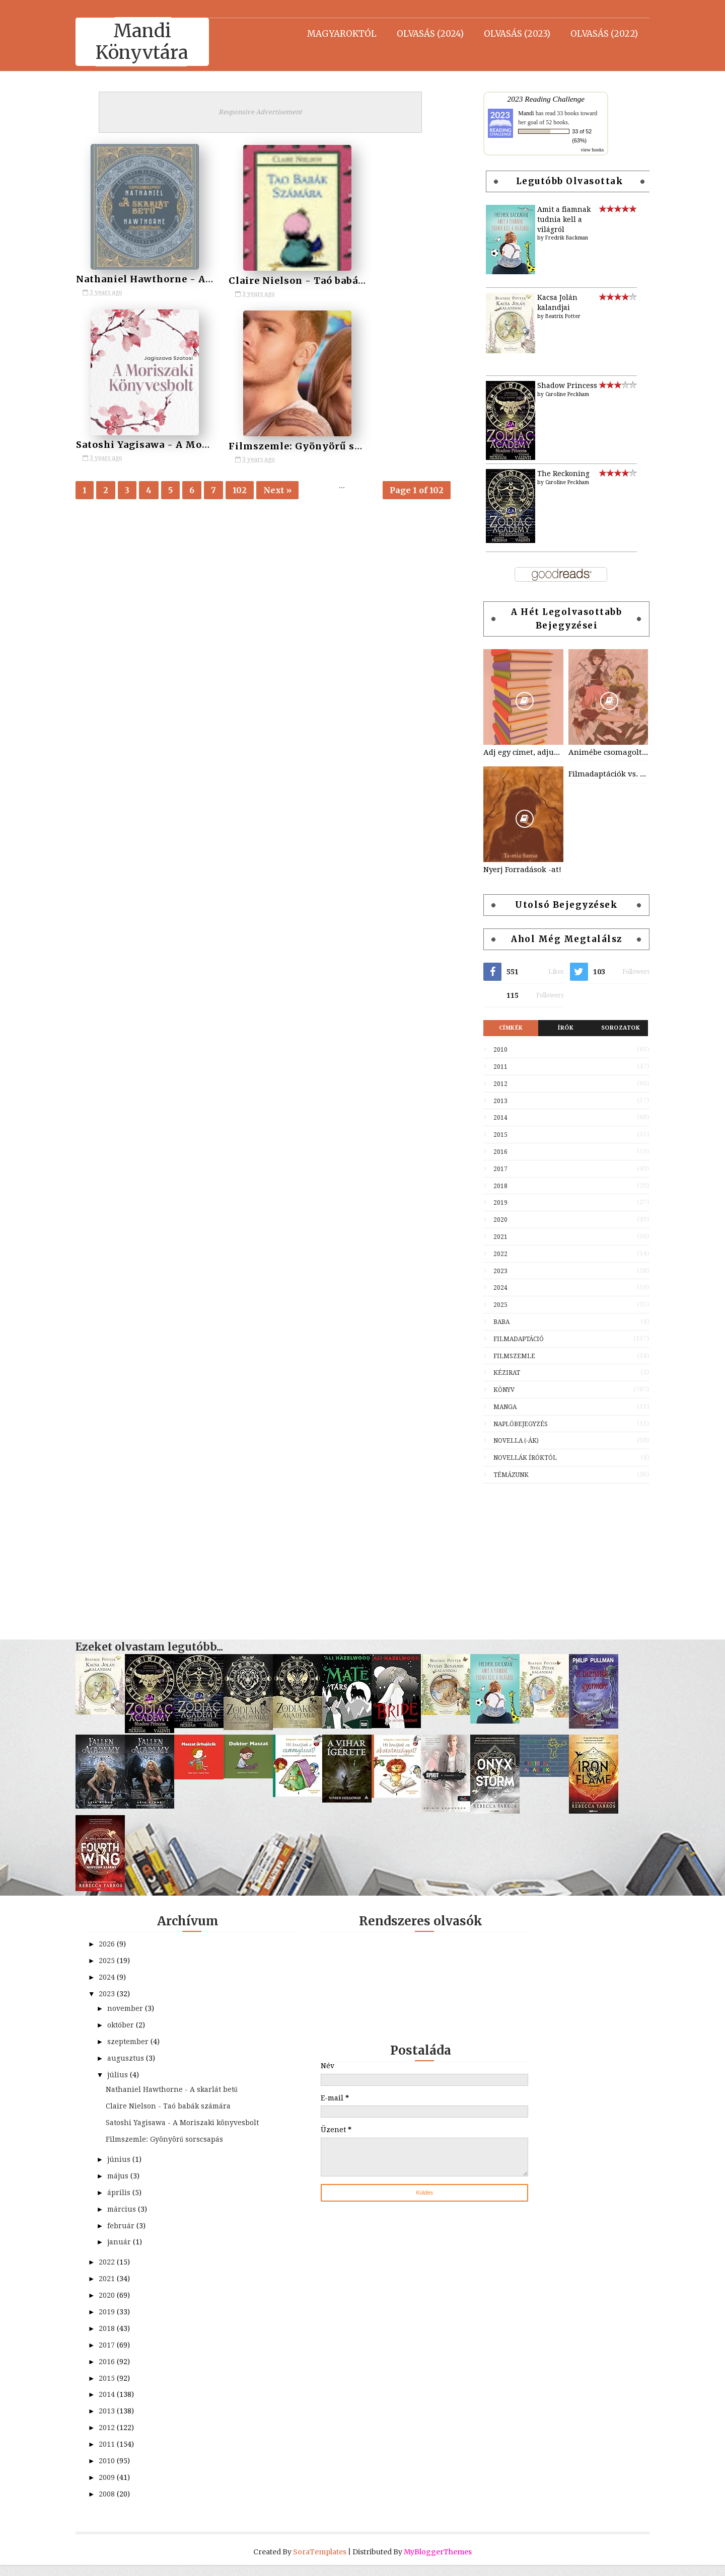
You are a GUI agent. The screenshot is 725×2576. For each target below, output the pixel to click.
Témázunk (503, 1474)
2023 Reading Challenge (538, 99)
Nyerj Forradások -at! (515, 869)
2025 (493, 1304)
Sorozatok (612, 1028)
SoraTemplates (319, 2562)
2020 (493, 1219)
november (134, 2008)
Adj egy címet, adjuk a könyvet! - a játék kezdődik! (515, 752)
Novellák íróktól (517, 1457)
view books (584, 149)
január (127, 2253)
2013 (493, 1101)
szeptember (136, 2042)
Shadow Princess (560, 385)
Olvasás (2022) (596, 32)
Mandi (518, 113)
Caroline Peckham (560, 394)
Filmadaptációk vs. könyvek (600, 773)
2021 (493, 1236)
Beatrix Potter (555, 316)
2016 (493, 1151)
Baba (494, 1321)
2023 (493, 1271)
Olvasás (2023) (509, 32)
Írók (558, 1028)
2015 (493, 1134)
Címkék (503, 1028)
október (129, 2025)
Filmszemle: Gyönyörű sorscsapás (171, 443)
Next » (285, 489)
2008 (116, 2505)
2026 (116, 1944)
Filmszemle (507, 1356)
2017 (493, 1169)
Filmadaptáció (511, 1339)
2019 (493, 1202)
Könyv (496, 1389)
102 (247, 489)
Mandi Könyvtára (150, 42)
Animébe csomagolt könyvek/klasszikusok (600, 752)
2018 (493, 1186)
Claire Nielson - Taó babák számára (298, 278)
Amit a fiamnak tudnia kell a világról (556, 219)
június (127, 2170)
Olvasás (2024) (422, 32)
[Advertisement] (559, 1556)
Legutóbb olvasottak (562, 181)
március (130, 2220)
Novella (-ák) (508, 1440)
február (129, 2237)
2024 (493, 1287)
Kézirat (499, 1372)
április (127, 2204)
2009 (116, 2488)
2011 (493, 1066)
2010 (493, 1049)
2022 (493, 1254)
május (126, 2187)
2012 (493, 1083)
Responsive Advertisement (266, 112)
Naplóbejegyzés (513, 1424)
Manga (497, 1407)
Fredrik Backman (559, 238)
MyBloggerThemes (438, 2562)
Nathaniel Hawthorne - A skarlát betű (180, 278)
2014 (493, 1117)
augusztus (134, 2058)
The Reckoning (556, 474)
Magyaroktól (334, 32)
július (126, 2075)
